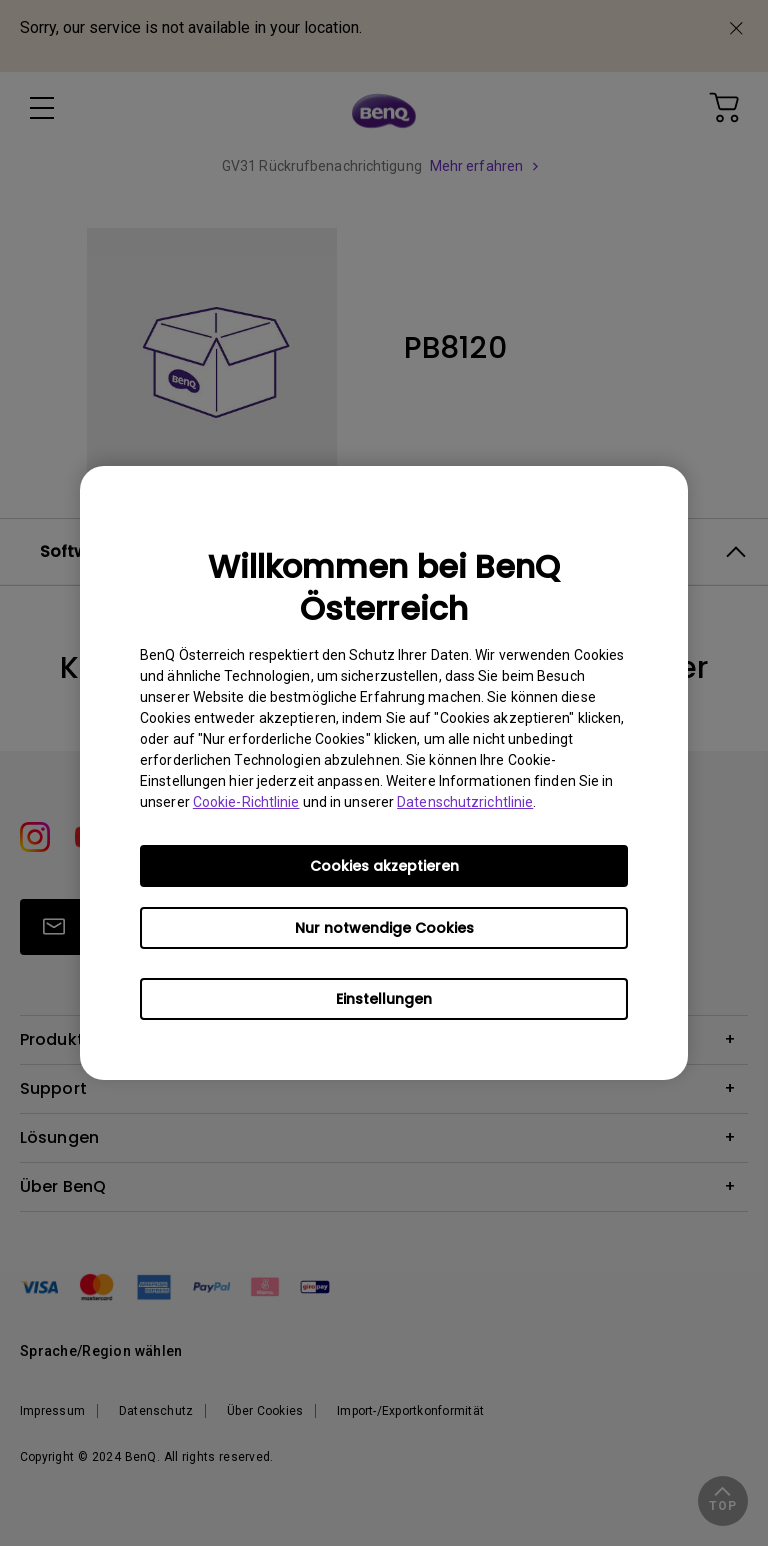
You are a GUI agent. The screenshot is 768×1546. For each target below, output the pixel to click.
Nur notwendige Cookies (384, 928)
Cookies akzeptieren (384, 866)
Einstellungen (384, 999)
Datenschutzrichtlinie (465, 802)
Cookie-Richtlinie (246, 802)
